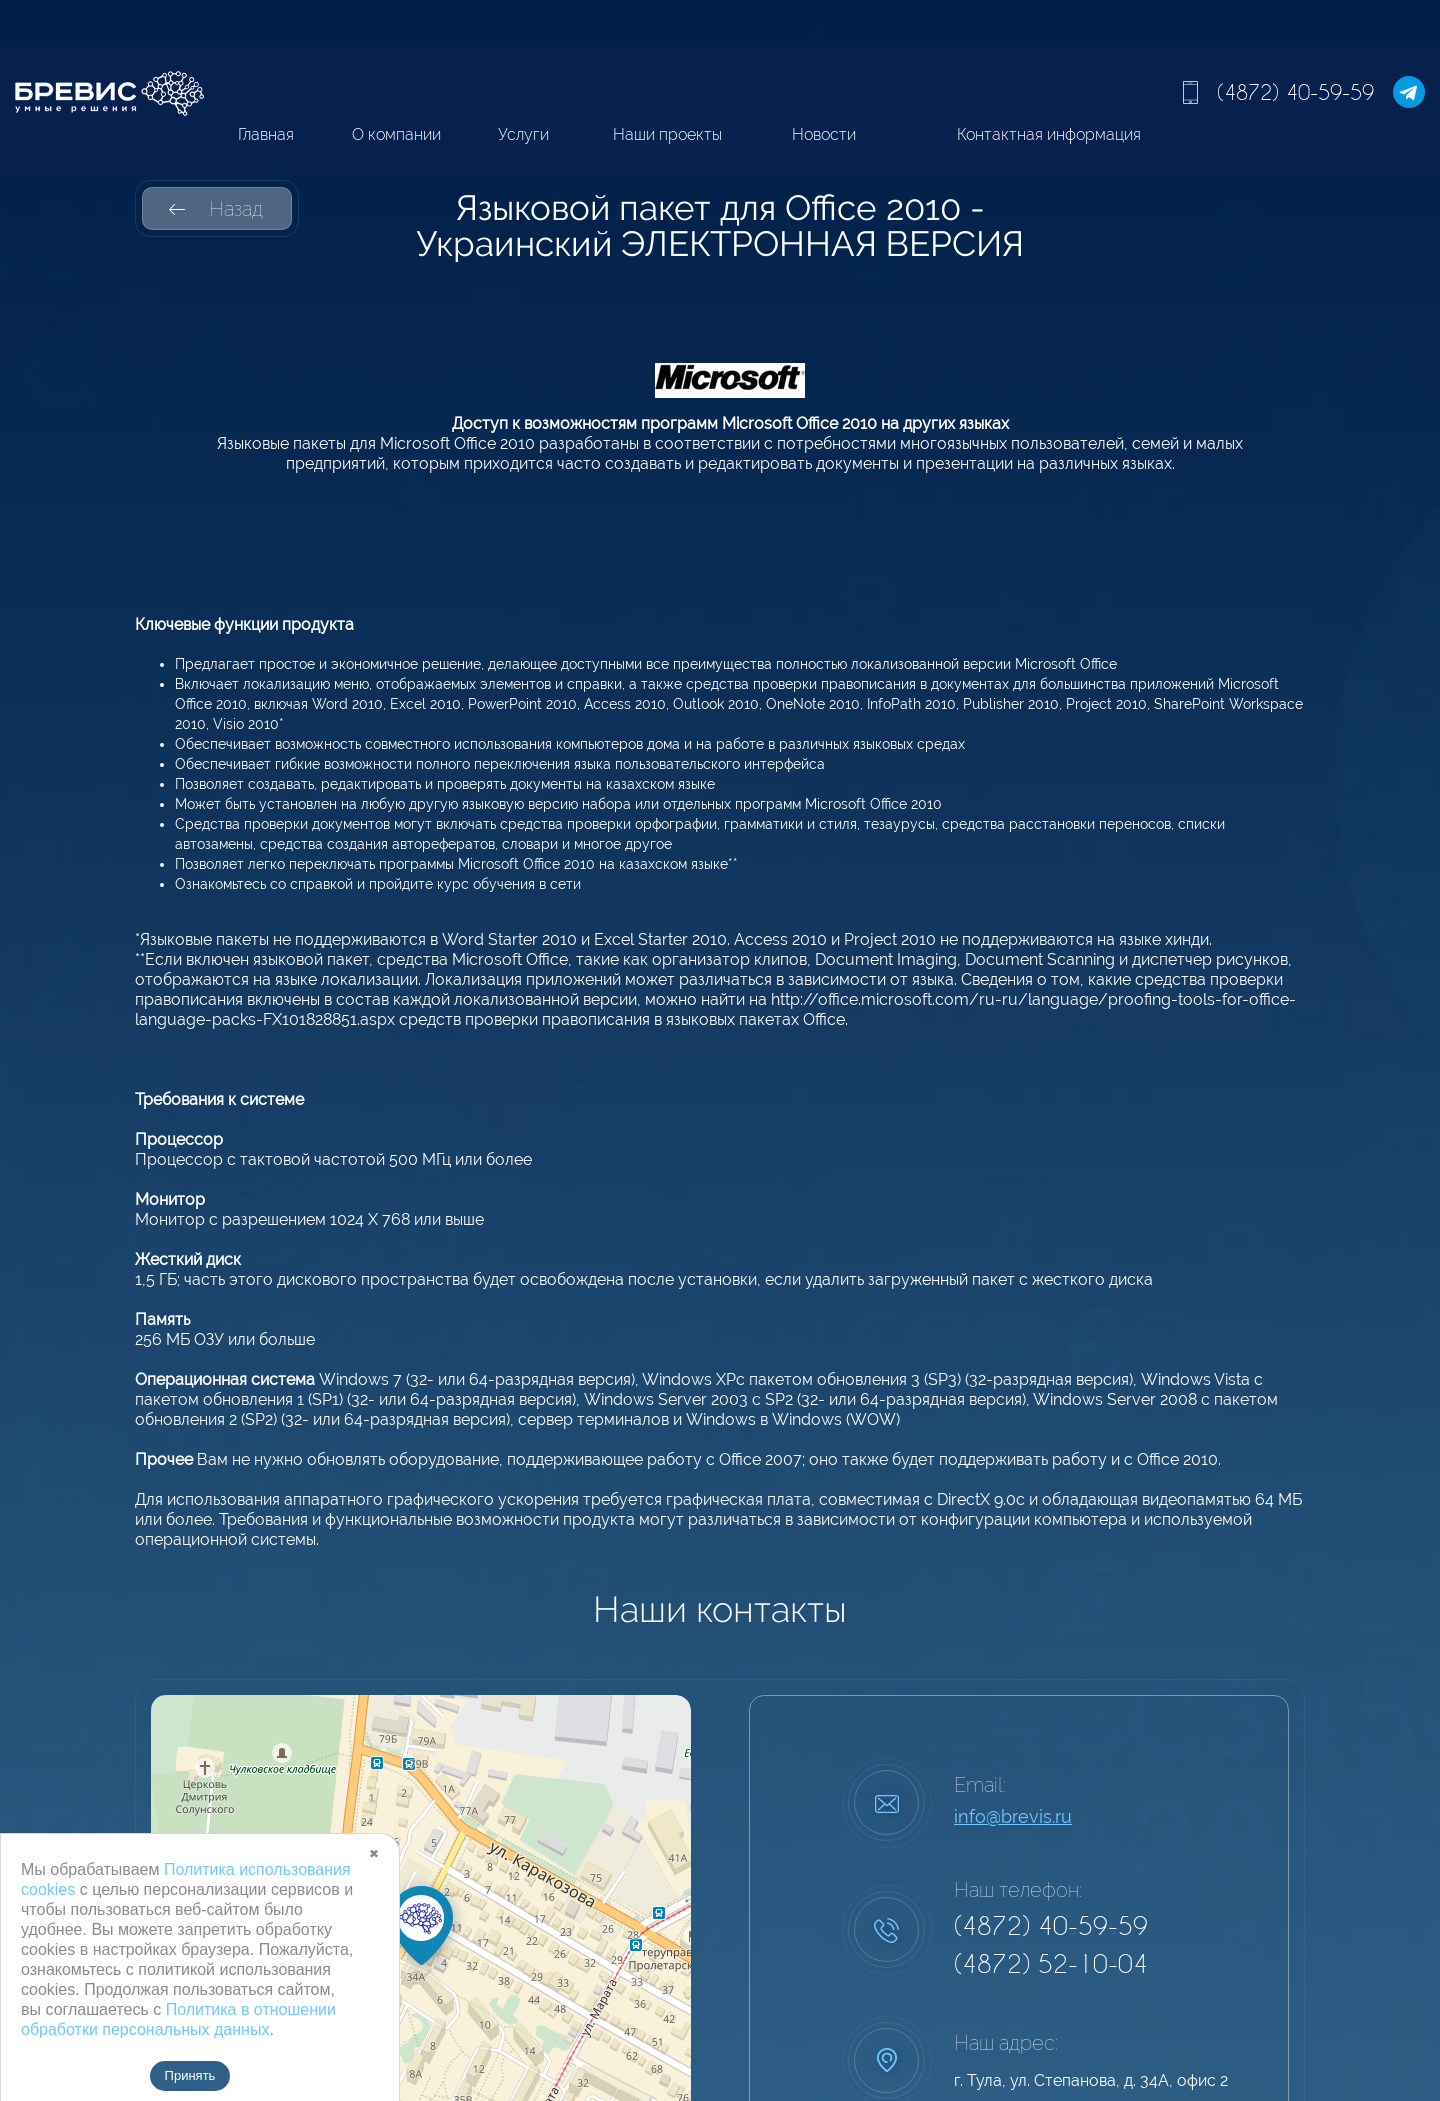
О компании (396, 134)
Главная (266, 134)
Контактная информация (1049, 134)
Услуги (523, 134)
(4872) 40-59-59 (1295, 92)
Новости (824, 134)
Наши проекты (667, 134)
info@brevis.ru (1013, 1816)
